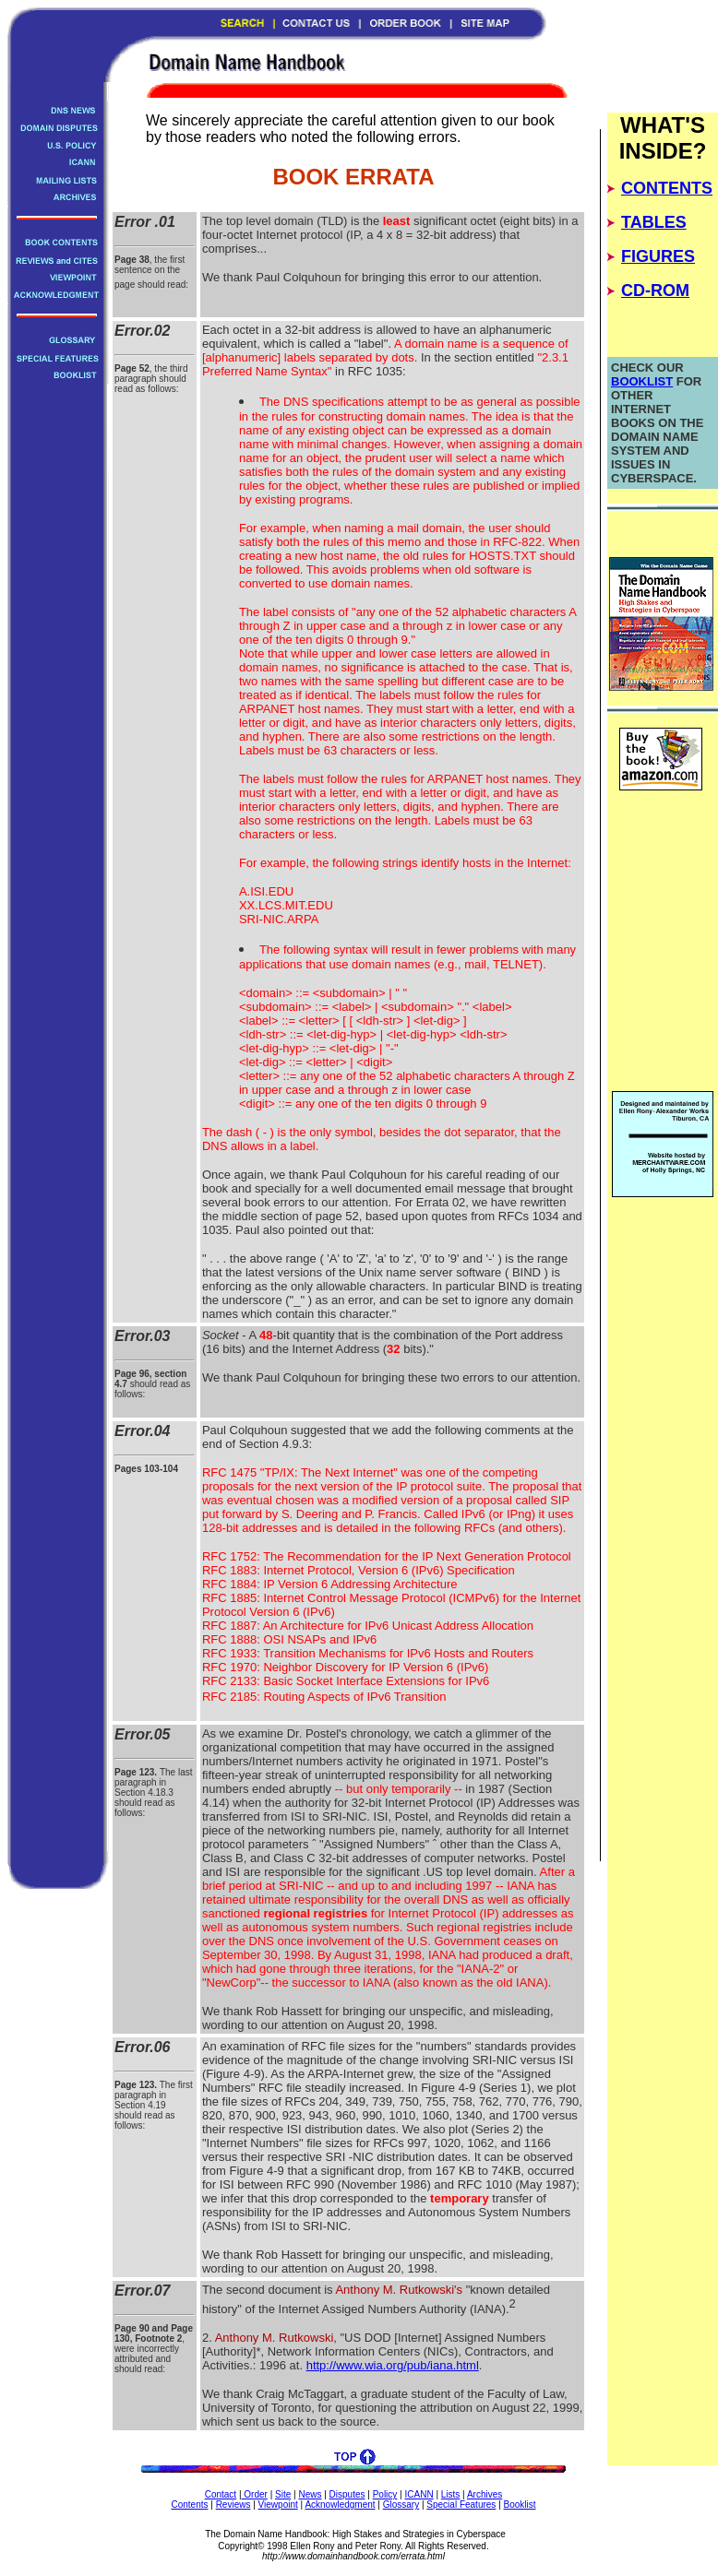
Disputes (347, 2494)
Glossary (401, 2504)
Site (283, 2494)
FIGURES (658, 256)
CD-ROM (655, 290)
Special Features (461, 2504)
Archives (484, 2494)
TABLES (654, 222)
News (309, 2494)
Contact (220, 2494)
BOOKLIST (642, 381)
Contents (189, 2504)
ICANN (419, 2494)
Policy (385, 2494)
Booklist (520, 2504)
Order (255, 2494)
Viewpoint (278, 2504)
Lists (451, 2494)
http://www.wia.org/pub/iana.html (392, 2365)
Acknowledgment (340, 2504)
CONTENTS (666, 188)
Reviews (233, 2504)
